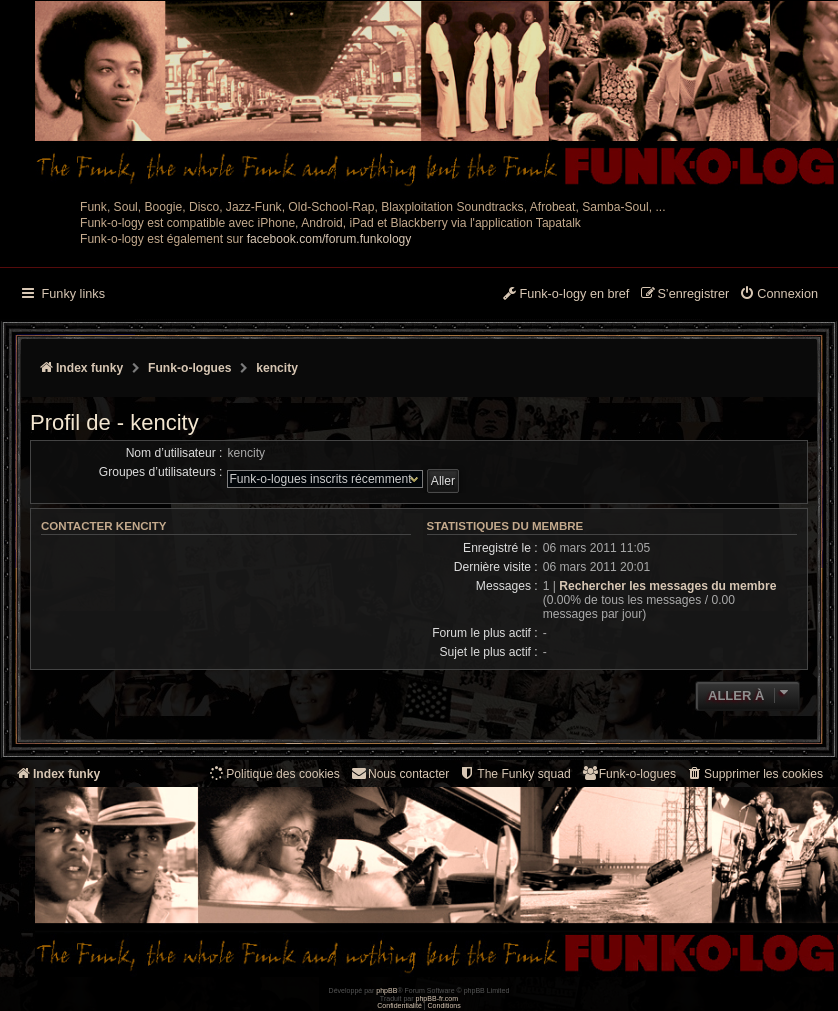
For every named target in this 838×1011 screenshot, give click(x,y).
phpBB (386, 990)
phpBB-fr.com (437, 998)
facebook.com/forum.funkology (329, 239)
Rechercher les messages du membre (667, 586)
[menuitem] (778, 295)
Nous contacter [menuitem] (399, 773)
